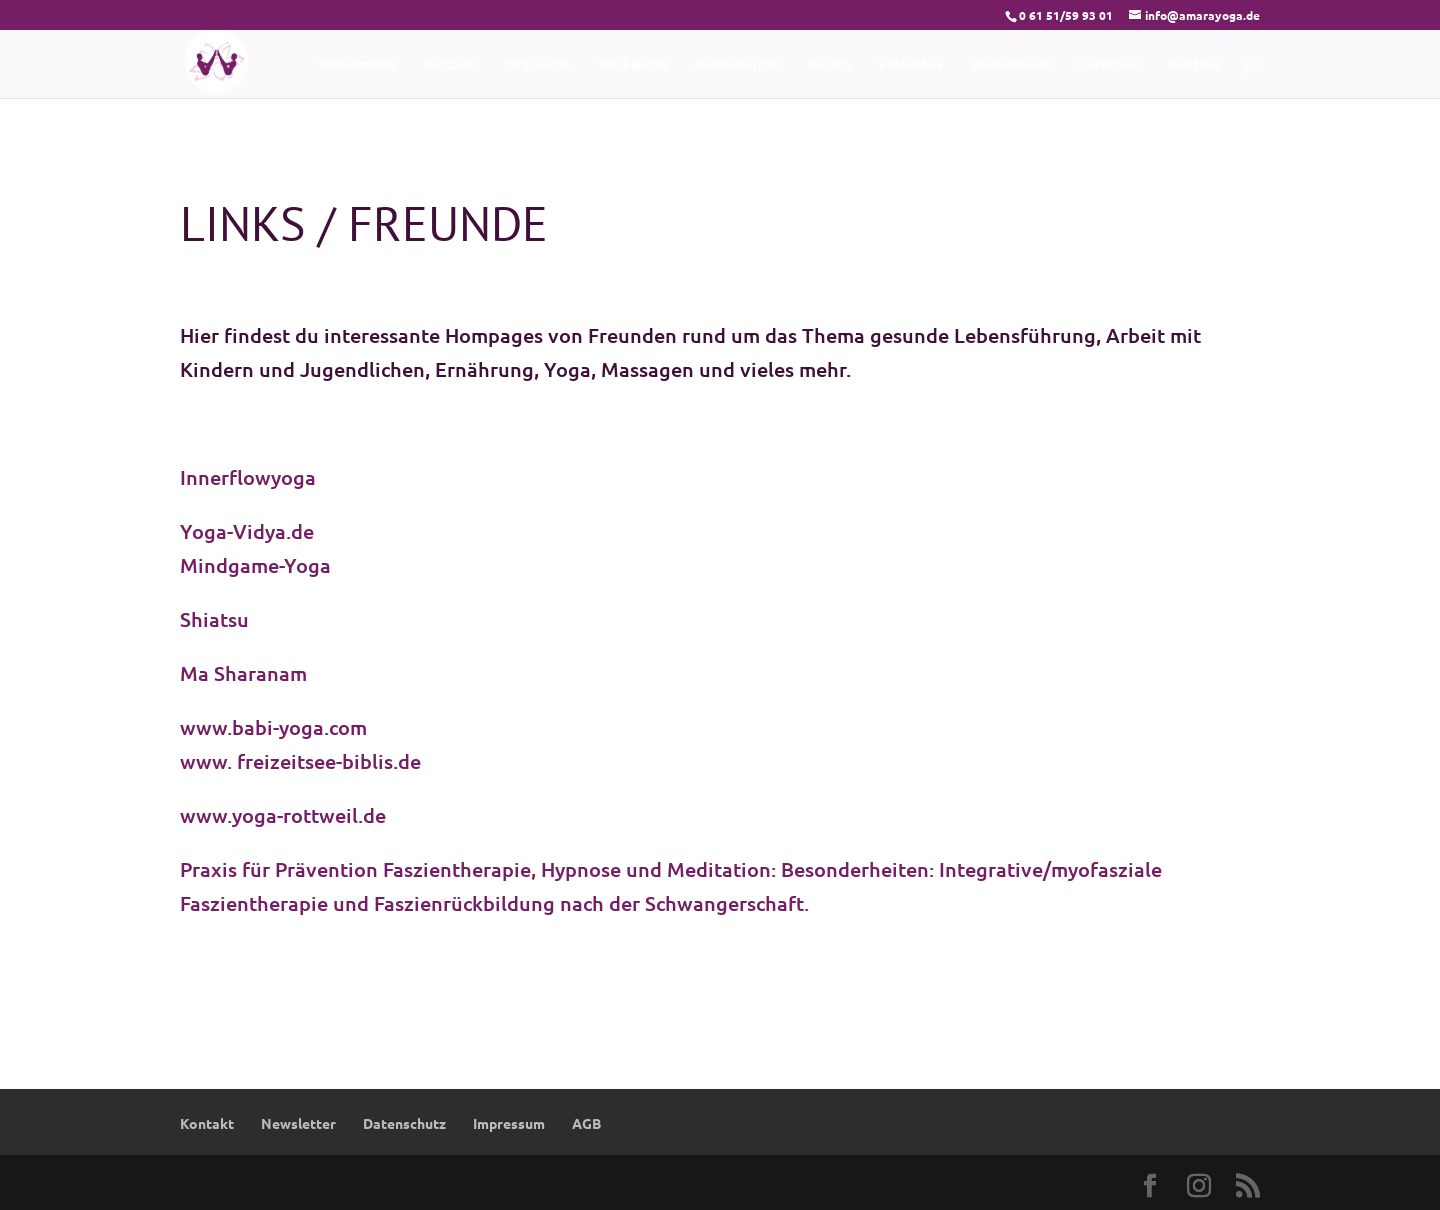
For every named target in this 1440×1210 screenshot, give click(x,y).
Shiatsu (214, 619)
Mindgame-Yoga (255, 565)
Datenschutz (404, 1123)
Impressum (509, 1123)
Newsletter (298, 1123)
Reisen (829, 64)
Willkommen (357, 64)
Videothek (911, 64)
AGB (586, 1123)
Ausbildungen (737, 64)
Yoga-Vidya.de (247, 531)
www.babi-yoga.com (273, 727)
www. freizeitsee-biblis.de (300, 761)
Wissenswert (1011, 64)
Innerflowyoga (248, 477)
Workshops (632, 64)
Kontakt (1194, 64)
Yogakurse (538, 64)
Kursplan (450, 64)
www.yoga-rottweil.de (283, 815)
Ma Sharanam (246, 673)
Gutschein (1110, 64)
